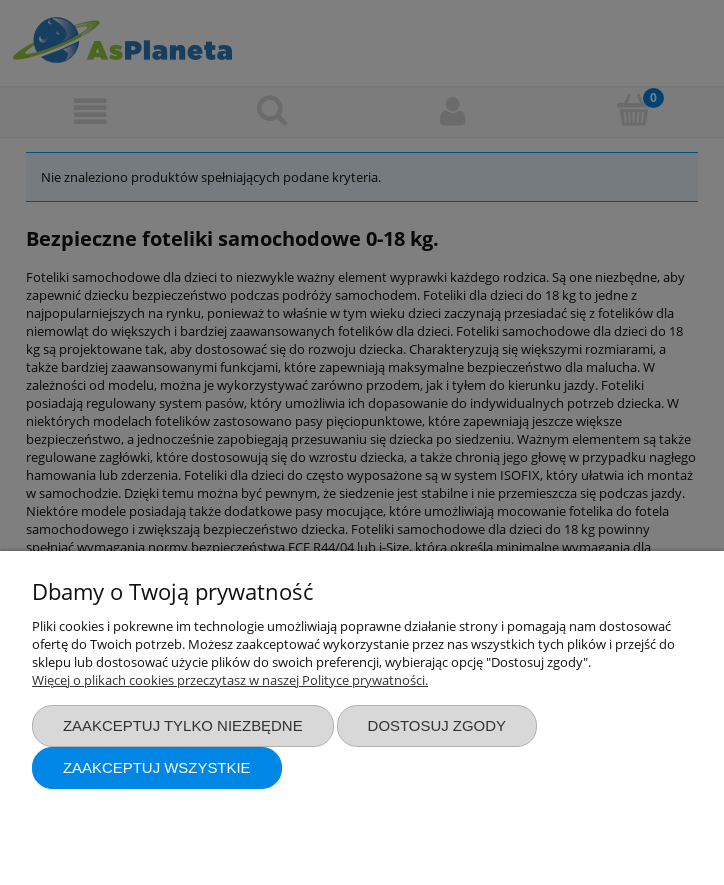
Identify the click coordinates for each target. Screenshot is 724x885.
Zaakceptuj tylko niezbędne (183, 725)
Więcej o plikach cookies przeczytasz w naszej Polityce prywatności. (230, 680)
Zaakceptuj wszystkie (157, 767)
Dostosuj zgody (437, 725)
